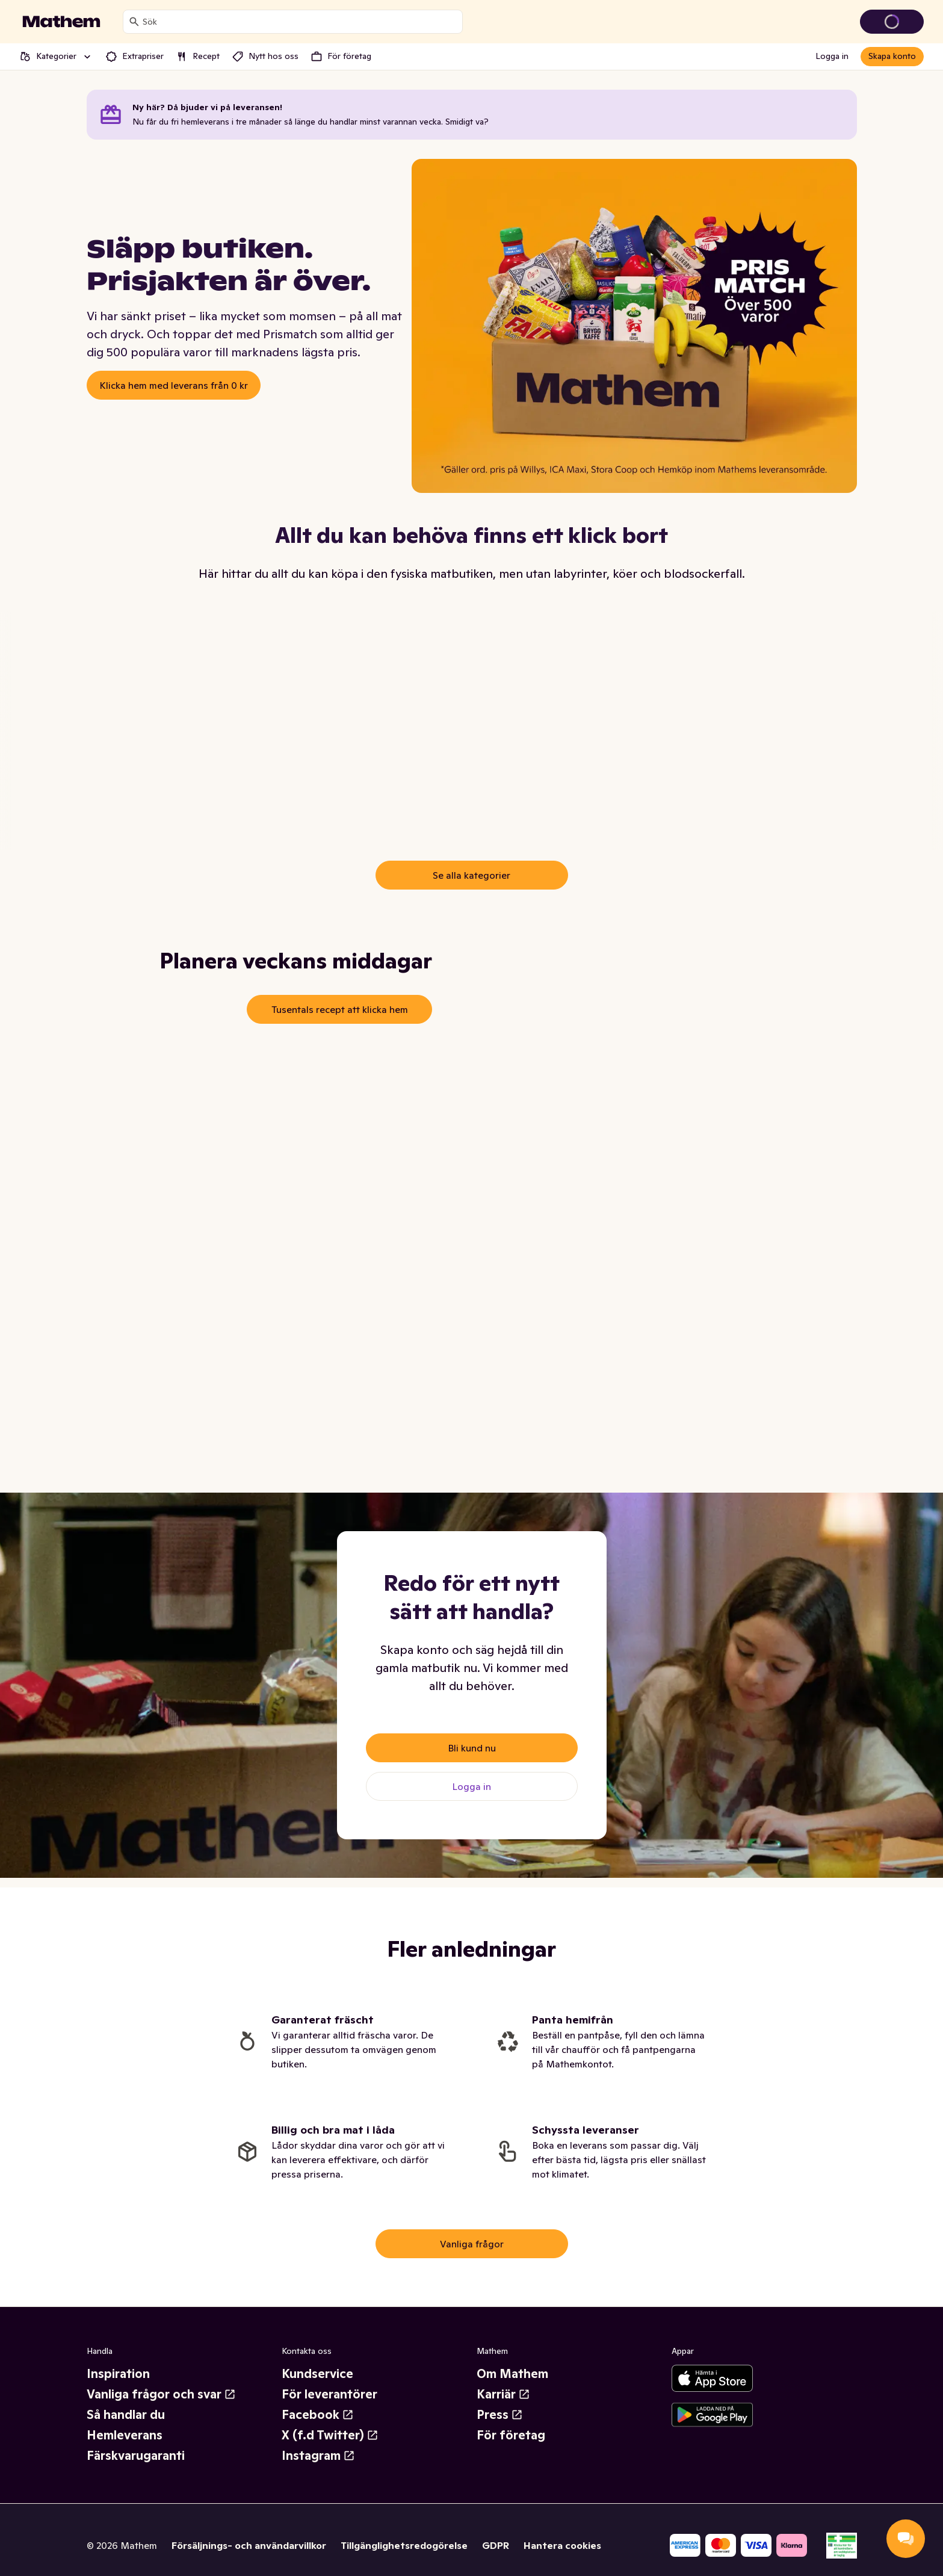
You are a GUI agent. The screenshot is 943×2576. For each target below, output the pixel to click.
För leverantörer (329, 2394)
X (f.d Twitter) (330, 2435)
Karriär (503, 2394)
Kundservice (317, 2374)
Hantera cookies (562, 2545)
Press (500, 2415)
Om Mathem (512, 2374)
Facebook (318, 2415)
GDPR (495, 2545)
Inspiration (118, 2374)
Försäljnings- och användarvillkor (249, 2545)
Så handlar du (126, 2415)
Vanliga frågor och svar (161, 2394)
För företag (511, 2435)
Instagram (318, 2455)
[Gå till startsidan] (61, 22)
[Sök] (134, 22)
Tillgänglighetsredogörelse (404, 2545)
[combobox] (300, 21)
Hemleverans (124, 2435)
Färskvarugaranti (136, 2455)
